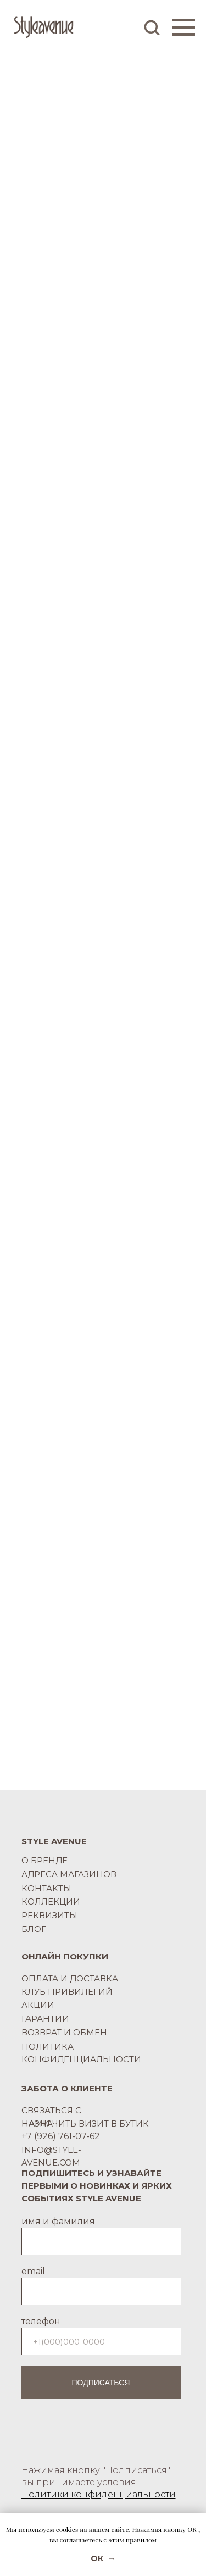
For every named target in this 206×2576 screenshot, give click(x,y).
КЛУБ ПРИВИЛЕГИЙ (67, 1991)
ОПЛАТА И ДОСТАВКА (69, 1978)
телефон (40, 2321)
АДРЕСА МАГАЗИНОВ (68, 1874)
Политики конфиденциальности (98, 2494)
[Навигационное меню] (183, 27)
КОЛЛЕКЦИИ (50, 1901)
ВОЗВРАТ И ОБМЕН (64, 2032)
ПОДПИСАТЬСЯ (101, 2382)
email (33, 2271)
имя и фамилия (58, 2221)
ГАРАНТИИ (45, 2018)
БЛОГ (33, 1929)
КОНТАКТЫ (46, 1888)
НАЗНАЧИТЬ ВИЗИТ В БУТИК (85, 2123)
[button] (151, 27)
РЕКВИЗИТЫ (49, 1915)
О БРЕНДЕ (44, 1860)
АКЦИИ (37, 2005)
